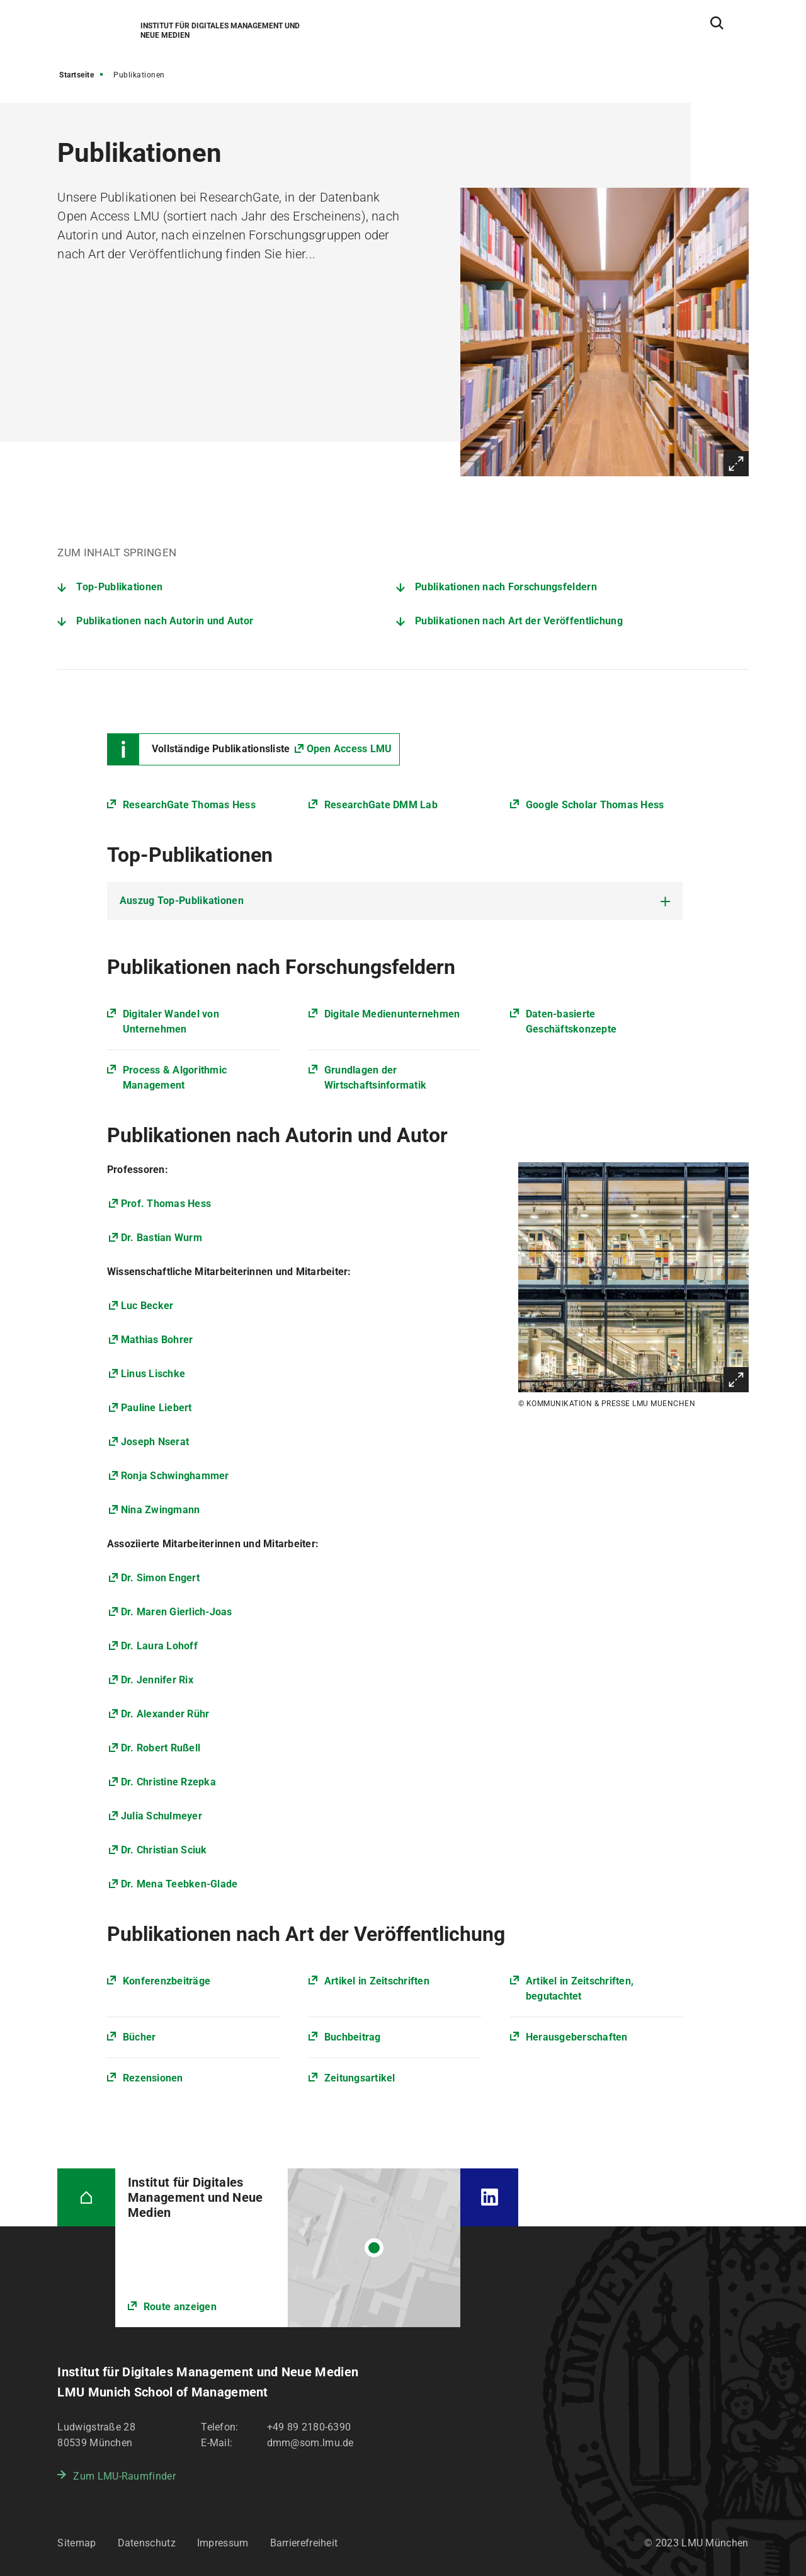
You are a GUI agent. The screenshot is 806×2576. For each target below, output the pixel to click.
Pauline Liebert (156, 1408)
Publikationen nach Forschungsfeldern (506, 587)
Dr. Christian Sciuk (164, 1850)
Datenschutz (147, 2543)
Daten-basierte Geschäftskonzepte (571, 1021)
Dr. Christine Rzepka (168, 1782)
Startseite (76, 75)
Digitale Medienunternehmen (392, 1014)
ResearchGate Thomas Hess (189, 805)
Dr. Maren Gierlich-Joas (176, 1612)
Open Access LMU (349, 749)
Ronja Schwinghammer (175, 1476)
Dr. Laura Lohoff (159, 1646)
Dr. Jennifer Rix (157, 1680)
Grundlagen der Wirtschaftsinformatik (375, 1077)
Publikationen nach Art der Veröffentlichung (519, 621)
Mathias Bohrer (157, 1340)
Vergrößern (736, 463)
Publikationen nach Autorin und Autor (164, 621)
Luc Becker (147, 1306)
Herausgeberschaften (577, 2037)
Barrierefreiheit (304, 2543)
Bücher (139, 2037)
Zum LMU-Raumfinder (124, 2476)
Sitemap (76, 2543)
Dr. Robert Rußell (160, 1748)
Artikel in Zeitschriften (376, 1981)
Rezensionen (153, 2078)
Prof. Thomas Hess (166, 1204)
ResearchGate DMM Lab (381, 805)
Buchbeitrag (352, 2037)
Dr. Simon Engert (160, 1578)
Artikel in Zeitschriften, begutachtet (579, 1988)
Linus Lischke (153, 1374)
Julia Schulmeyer (161, 1816)
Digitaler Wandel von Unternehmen (171, 1021)
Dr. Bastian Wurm (161, 1238)
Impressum (223, 2543)
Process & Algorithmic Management (175, 1077)
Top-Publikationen (119, 587)
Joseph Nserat (155, 1442)
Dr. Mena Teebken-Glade (179, 1884)
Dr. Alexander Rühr (165, 1714)
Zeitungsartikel (359, 2078)
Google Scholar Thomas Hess (595, 805)
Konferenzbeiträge (166, 1981)
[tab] (395, 901)
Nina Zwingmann (160, 1510)
